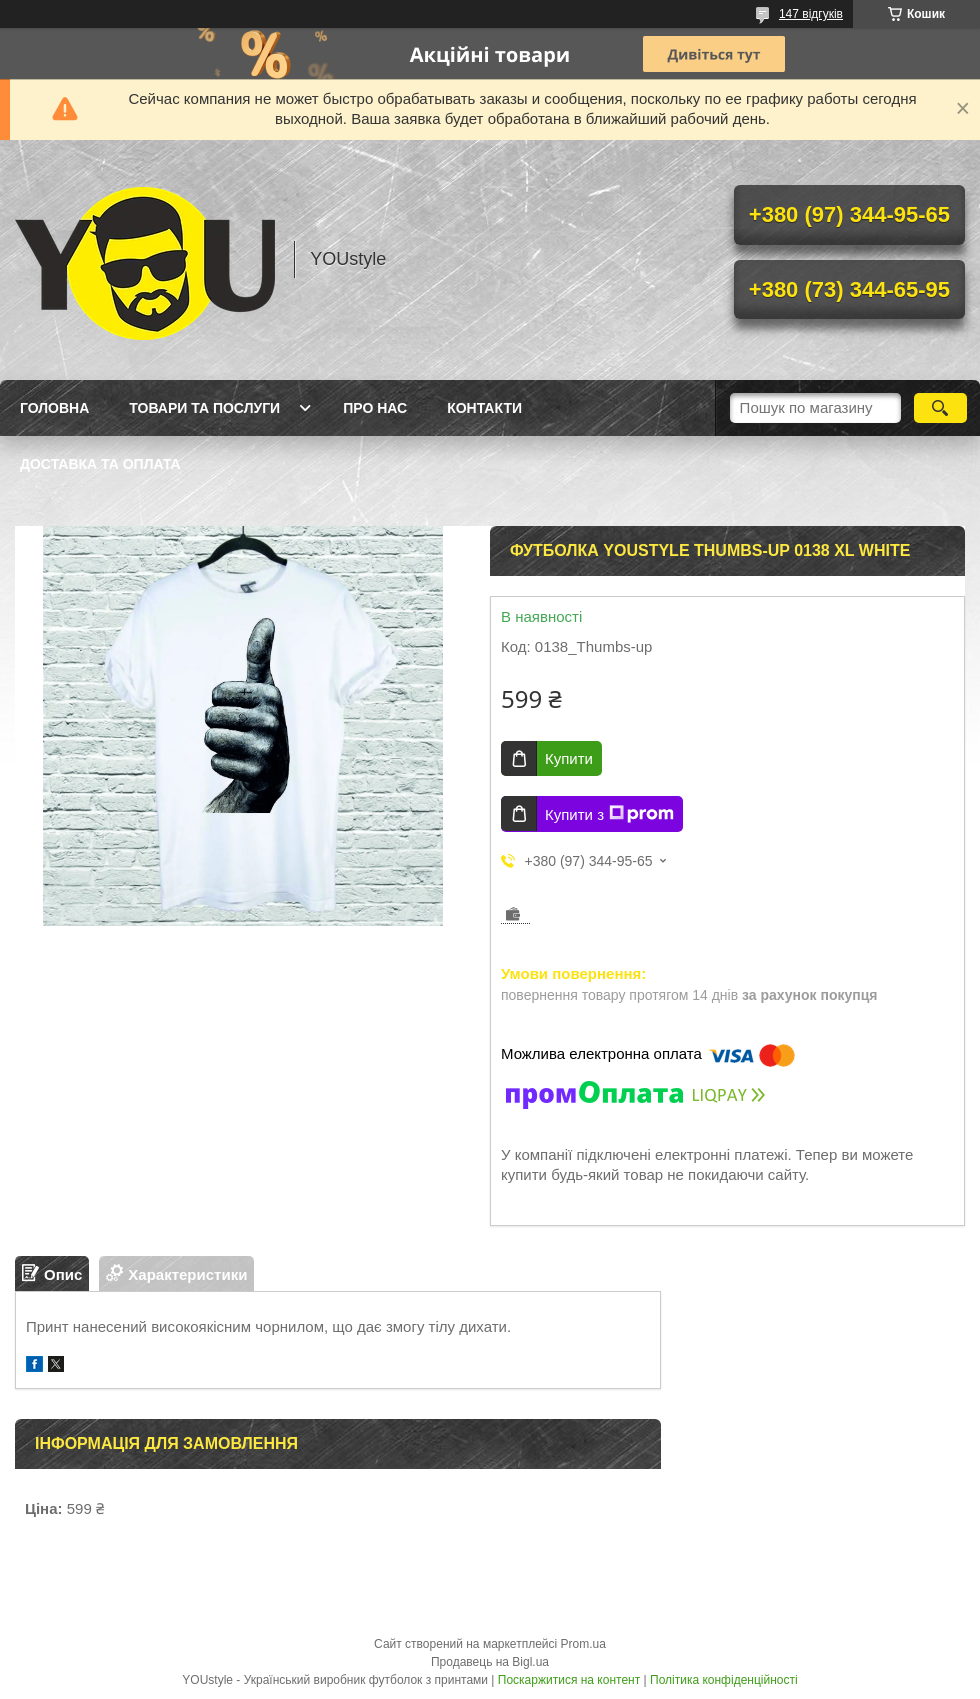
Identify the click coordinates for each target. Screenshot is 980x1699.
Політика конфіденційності (724, 1680)
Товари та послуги (204, 408)
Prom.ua (583, 1644)
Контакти (484, 408)
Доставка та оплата (100, 464)
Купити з (609, 814)
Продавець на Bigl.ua (490, 1662)
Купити (569, 758)
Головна (54, 408)
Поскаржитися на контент (569, 1680)
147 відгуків (811, 14)
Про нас (375, 408)
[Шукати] (940, 408)
